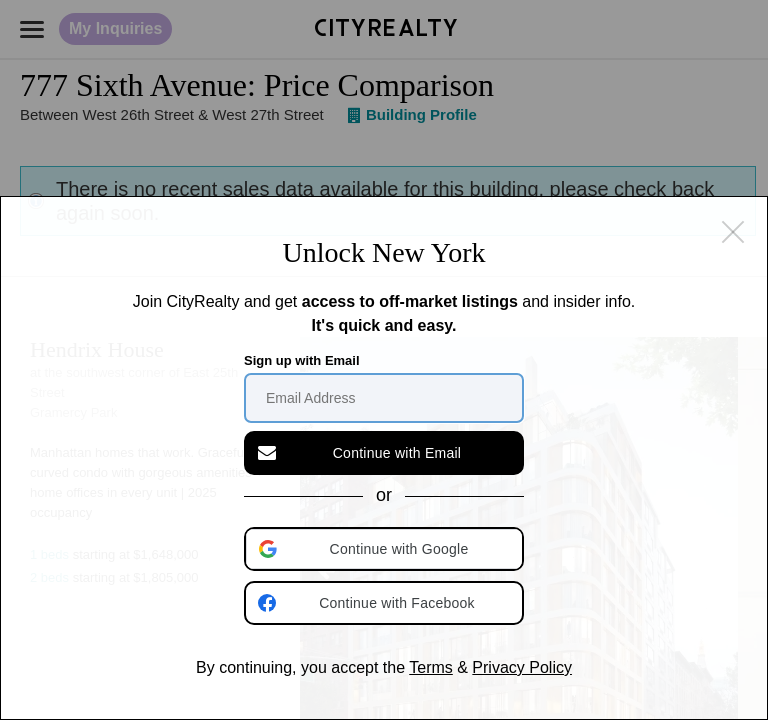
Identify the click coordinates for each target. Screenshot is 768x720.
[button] (386, 549)
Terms (431, 667)
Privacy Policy (522, 667)
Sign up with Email (302, 360)
